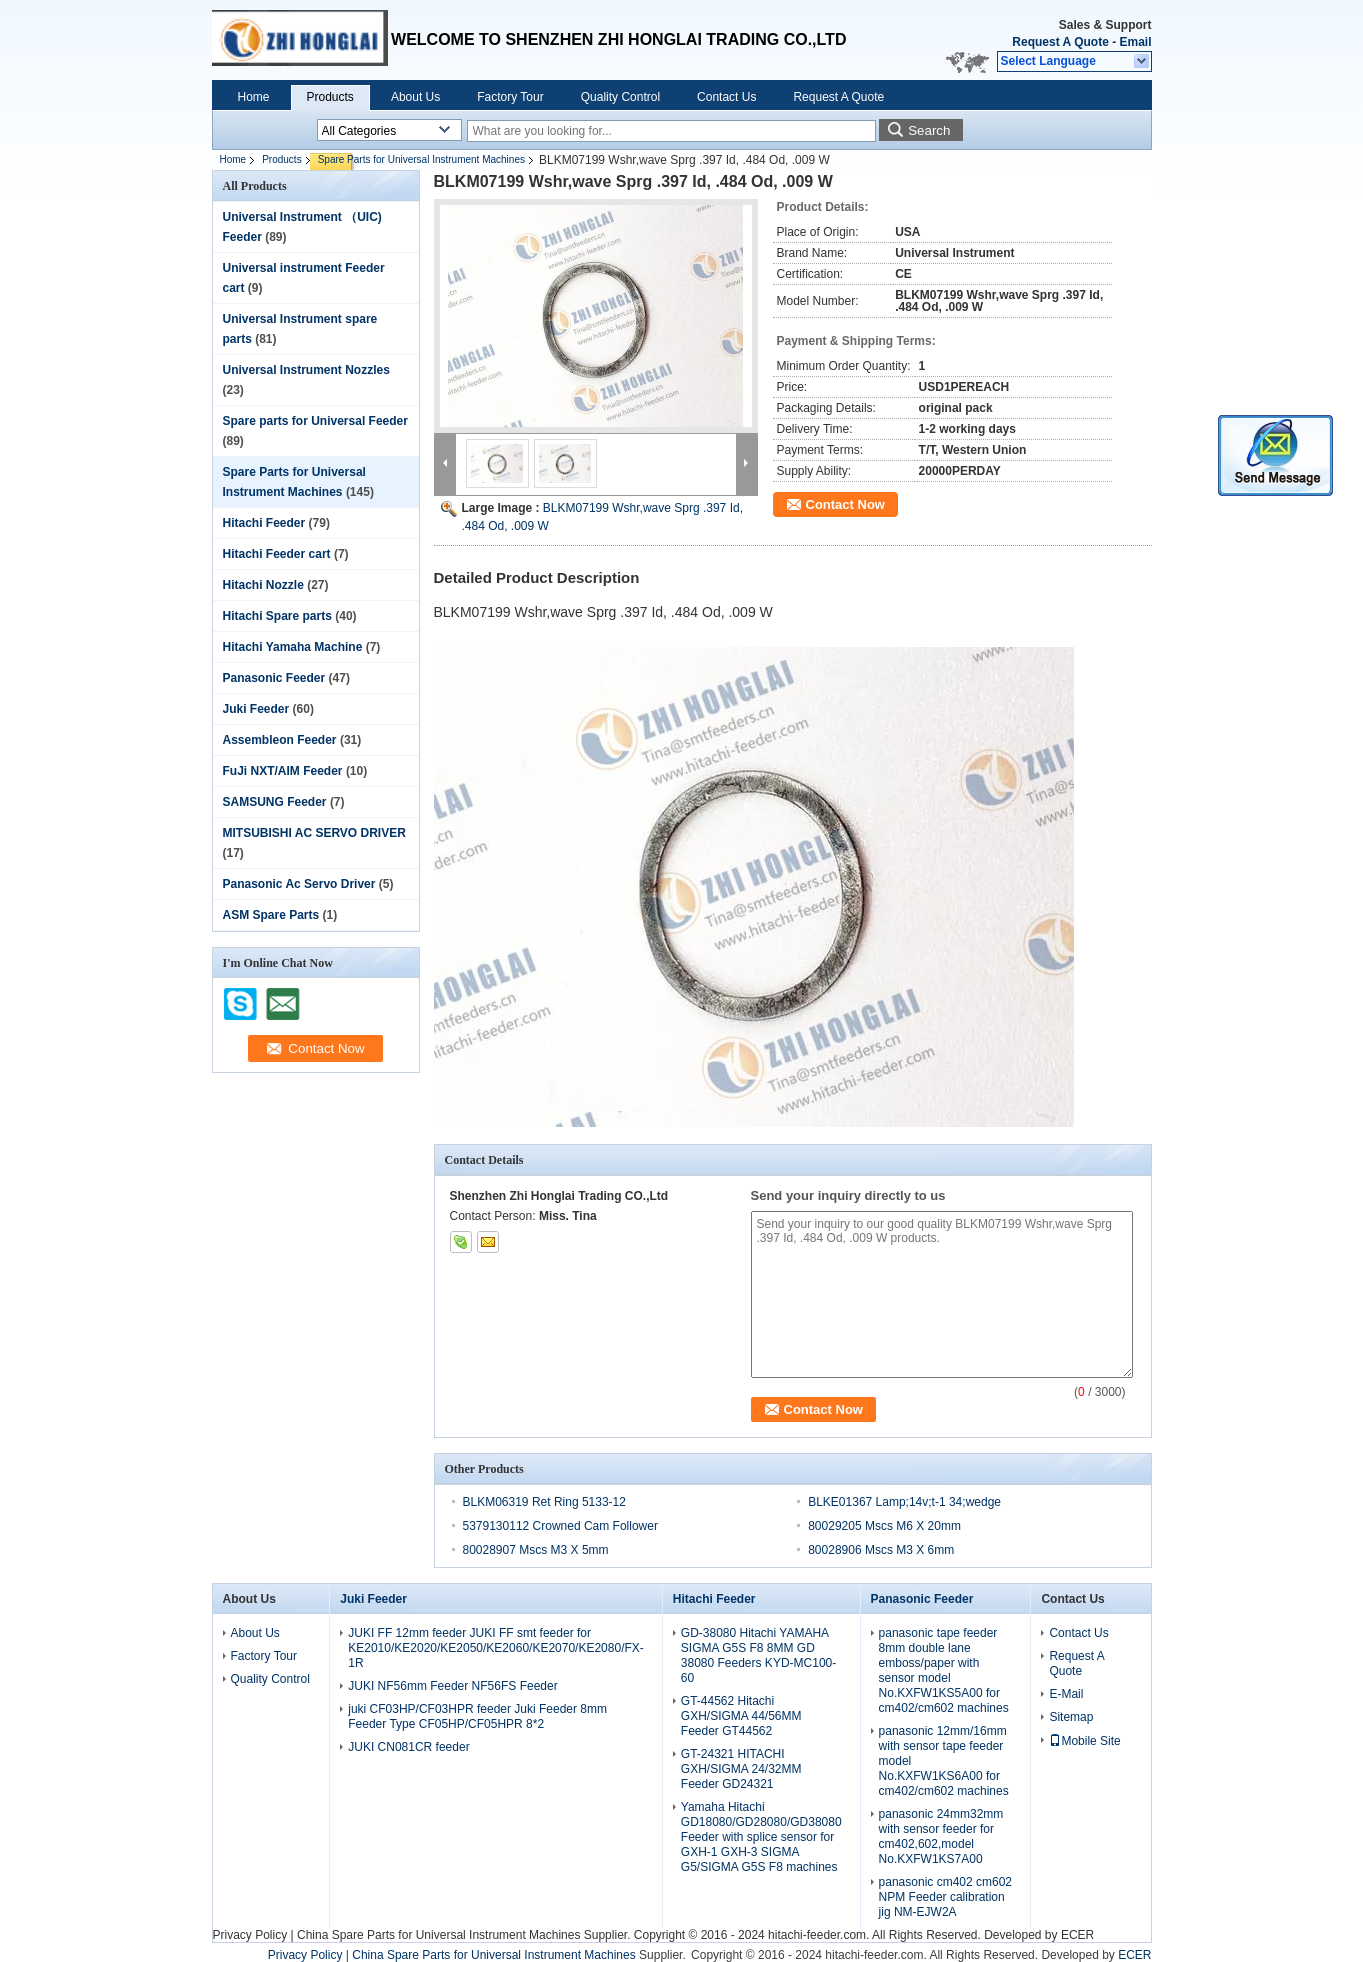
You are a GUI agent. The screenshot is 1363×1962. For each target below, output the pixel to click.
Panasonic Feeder (274, 678)
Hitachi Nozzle (263, 585)
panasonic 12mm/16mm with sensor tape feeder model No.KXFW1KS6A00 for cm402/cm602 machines (944, 1761)
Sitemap (1071, 1717)
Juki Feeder (256, 709)
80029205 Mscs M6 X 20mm (884, 1526)
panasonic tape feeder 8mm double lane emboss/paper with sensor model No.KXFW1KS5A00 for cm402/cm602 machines (944, 1670)
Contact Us (726, 97)
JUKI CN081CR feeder (408, 1747)
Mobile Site (1084, 1741)
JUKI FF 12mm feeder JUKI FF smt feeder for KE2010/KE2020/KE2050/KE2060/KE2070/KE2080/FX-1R (496, 1648)
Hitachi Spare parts (277, 616)
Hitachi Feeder (264, 523)
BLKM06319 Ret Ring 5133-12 (544, 1502)
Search (929, 130)
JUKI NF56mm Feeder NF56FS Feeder (452, 1686)
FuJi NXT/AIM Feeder (283, 771)
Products (330, 97)
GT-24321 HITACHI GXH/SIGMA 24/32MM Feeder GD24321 (741, 1769)
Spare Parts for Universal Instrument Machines (421, 159)
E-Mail (1066, 1694)
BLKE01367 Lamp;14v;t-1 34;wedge (904, 1502)
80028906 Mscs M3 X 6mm (881, 1550)
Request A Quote (1060, 42)
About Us (415, 97)
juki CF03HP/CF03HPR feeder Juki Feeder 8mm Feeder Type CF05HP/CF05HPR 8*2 (477, 1716)
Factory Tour (510, 97)
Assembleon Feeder (280, 740)
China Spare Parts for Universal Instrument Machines (438, 1935)
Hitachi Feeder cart (277, 554)
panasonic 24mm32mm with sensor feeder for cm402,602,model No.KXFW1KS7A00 (941, 1836)
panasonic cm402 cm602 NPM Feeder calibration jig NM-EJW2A (945, 1897)
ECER (1077, 1935)
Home (254, 97)
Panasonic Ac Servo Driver (299, 884)
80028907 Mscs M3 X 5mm (536, 1550)
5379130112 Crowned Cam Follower (560, 1526)
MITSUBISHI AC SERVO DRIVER (314, 833)
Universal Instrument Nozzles (306, 370)
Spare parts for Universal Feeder (315, 421)
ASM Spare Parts (271, 915)
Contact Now (845, 504)
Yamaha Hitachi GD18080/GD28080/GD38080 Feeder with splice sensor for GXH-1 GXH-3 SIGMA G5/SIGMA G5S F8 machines (761, 1837)
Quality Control (620, 97)
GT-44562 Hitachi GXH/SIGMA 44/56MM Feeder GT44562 (741, 1716)
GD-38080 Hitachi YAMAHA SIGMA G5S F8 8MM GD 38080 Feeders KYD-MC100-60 (758, 1655)
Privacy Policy (250, 1935)
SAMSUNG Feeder (275, 802)
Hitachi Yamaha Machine (293, 647)
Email (1135, 42)
